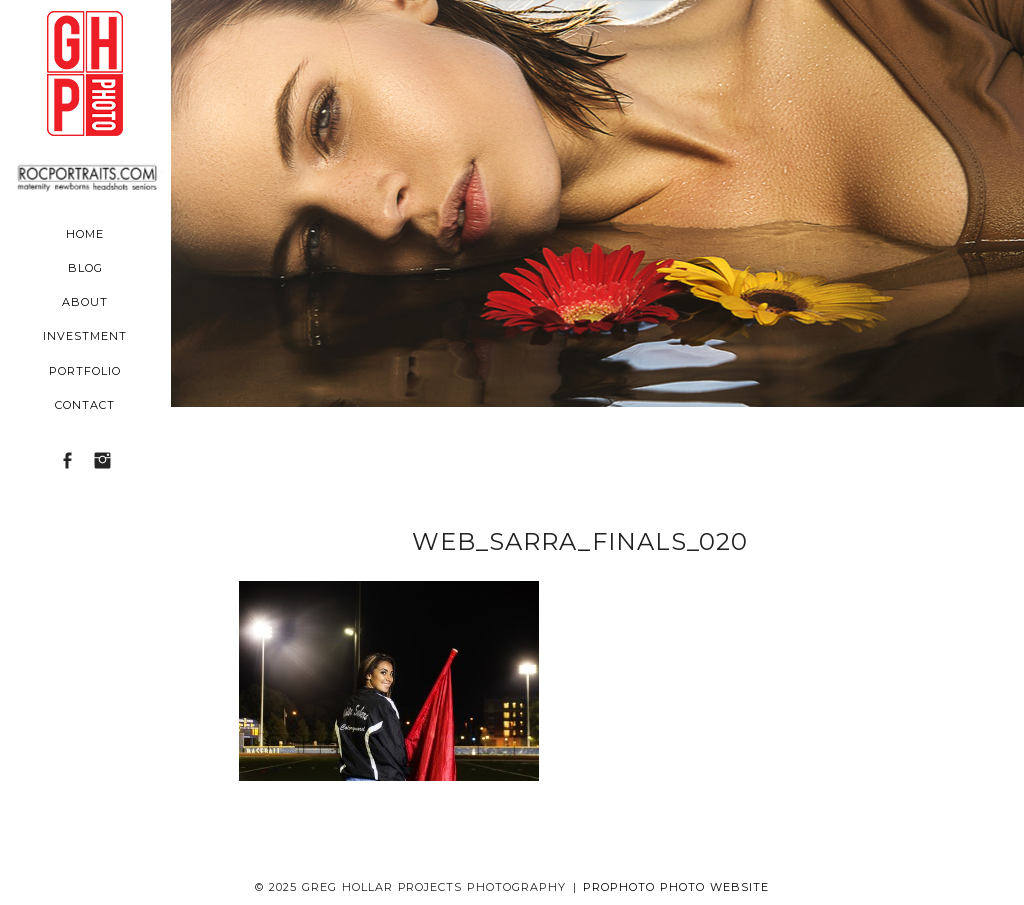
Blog (85, 268)
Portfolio (85, 371)
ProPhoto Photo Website (676, 887)
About (85, 302)
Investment (85, 336)
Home (85, 234)
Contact (85, 405)
